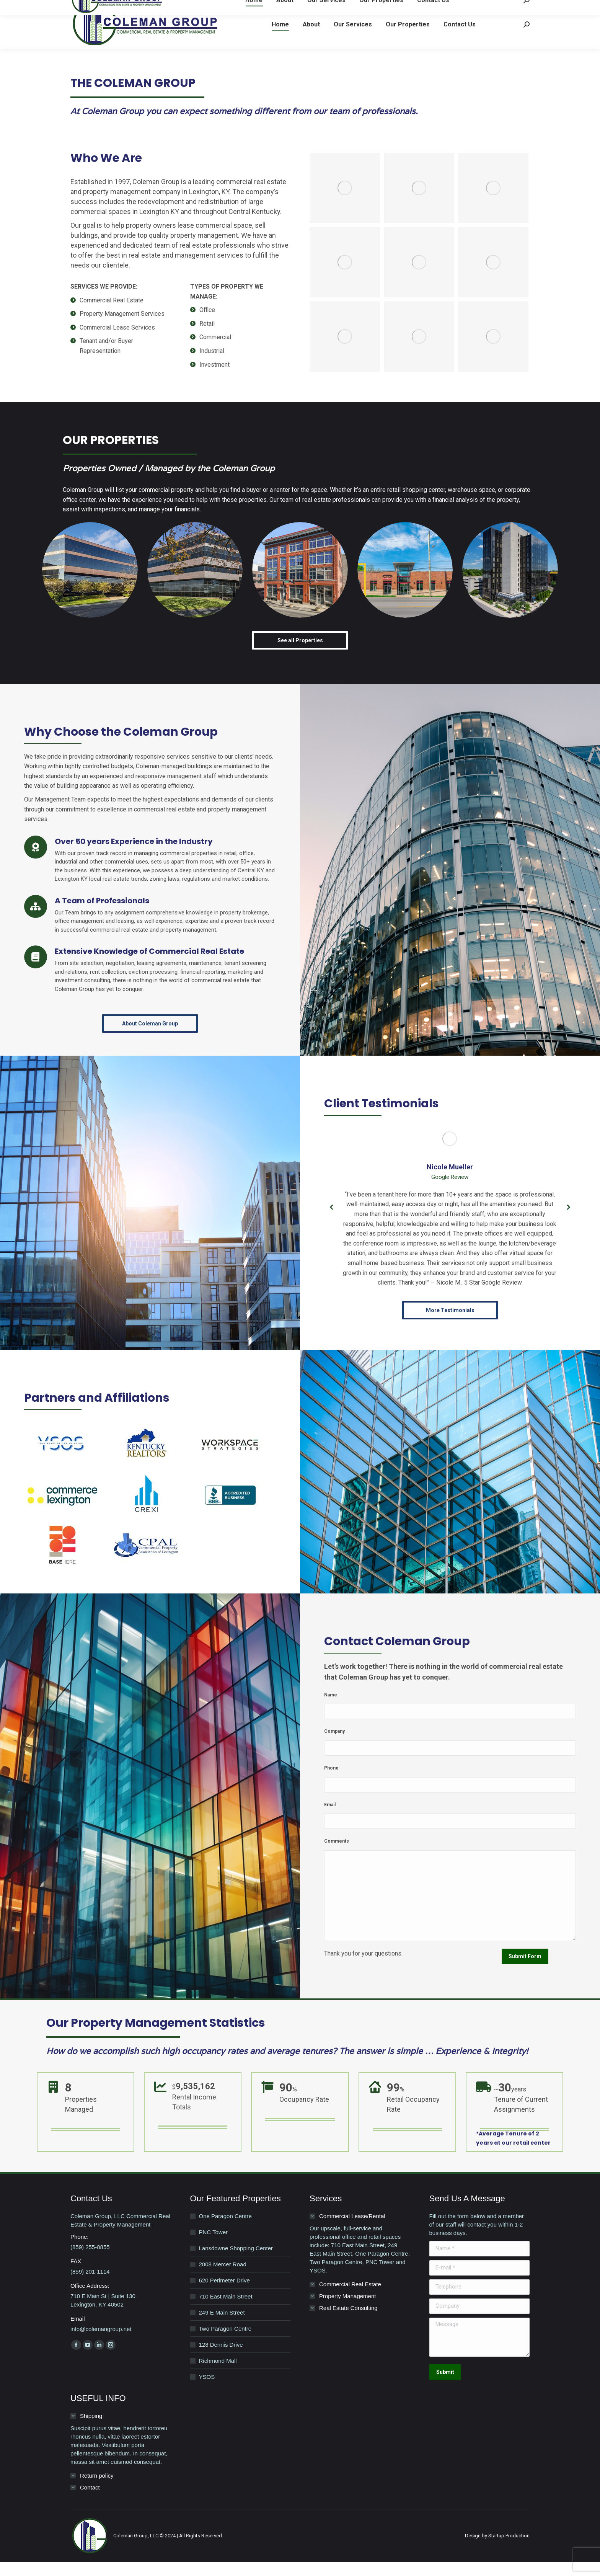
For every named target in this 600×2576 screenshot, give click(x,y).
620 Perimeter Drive (224, 2294)
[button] (331, 1221)
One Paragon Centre (225, 2230)
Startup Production (509, 2549)
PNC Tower (213, 2246)
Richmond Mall (218, 2374)
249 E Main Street (222, 2326)
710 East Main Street (226, 2310)
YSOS (207, 2390)
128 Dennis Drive (221, 2358)
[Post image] (90, 584)
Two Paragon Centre (225, 2342)
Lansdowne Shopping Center (236, 2262)
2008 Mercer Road (222, 2278)
